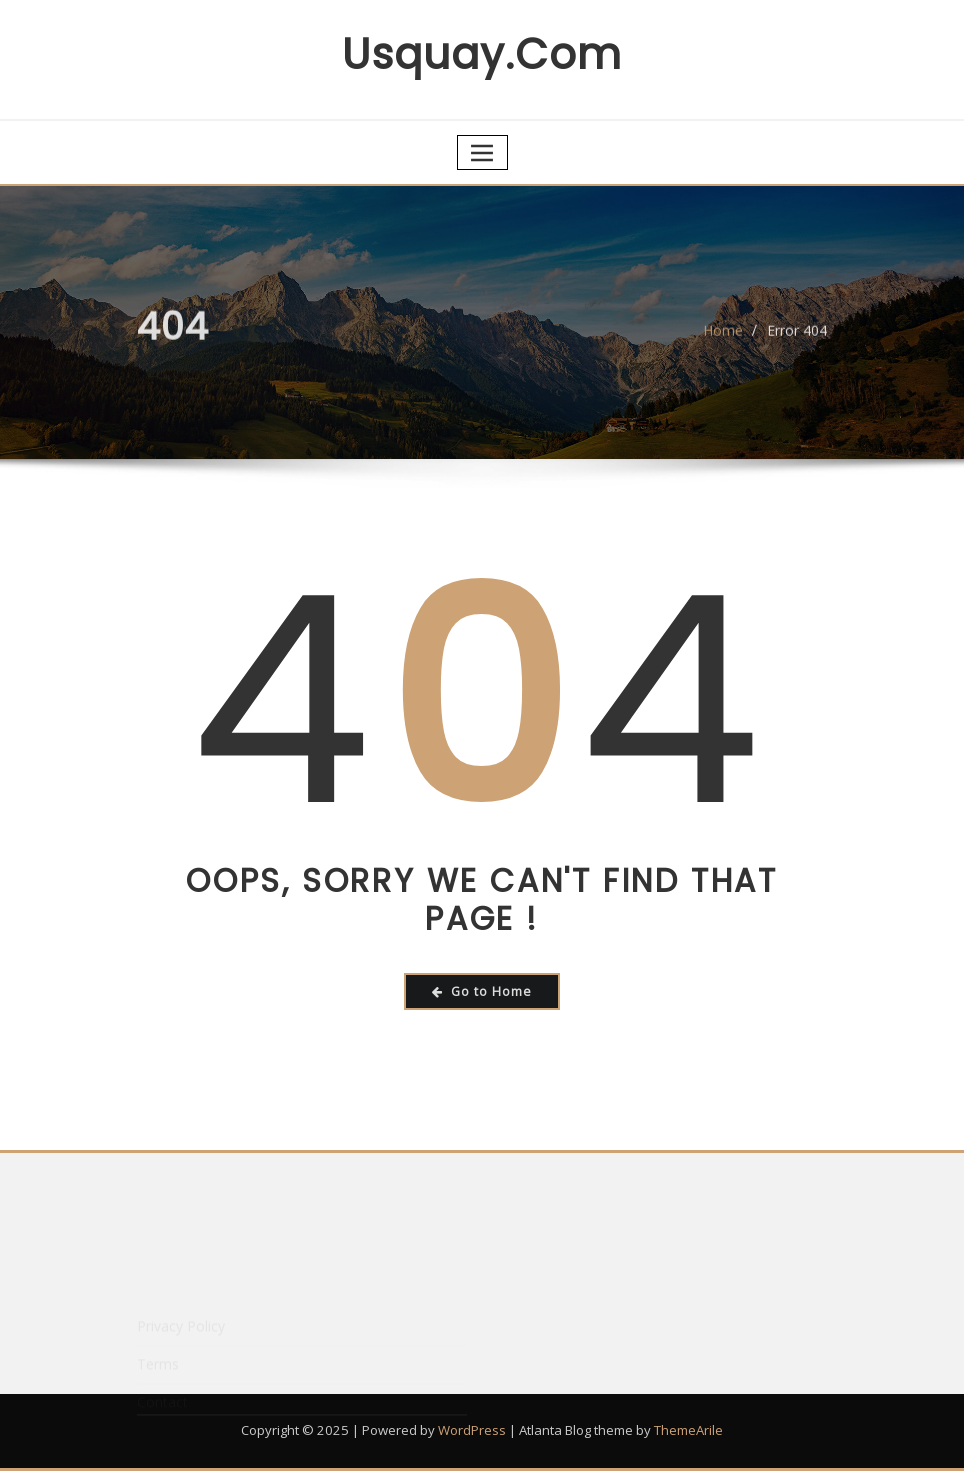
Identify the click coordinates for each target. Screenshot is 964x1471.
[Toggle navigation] (482, 152)
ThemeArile (688, 1430)
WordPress (472, 1430)
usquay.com (482, 54)
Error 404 (797, 336)
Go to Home (482, 991)
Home (723, 336)
